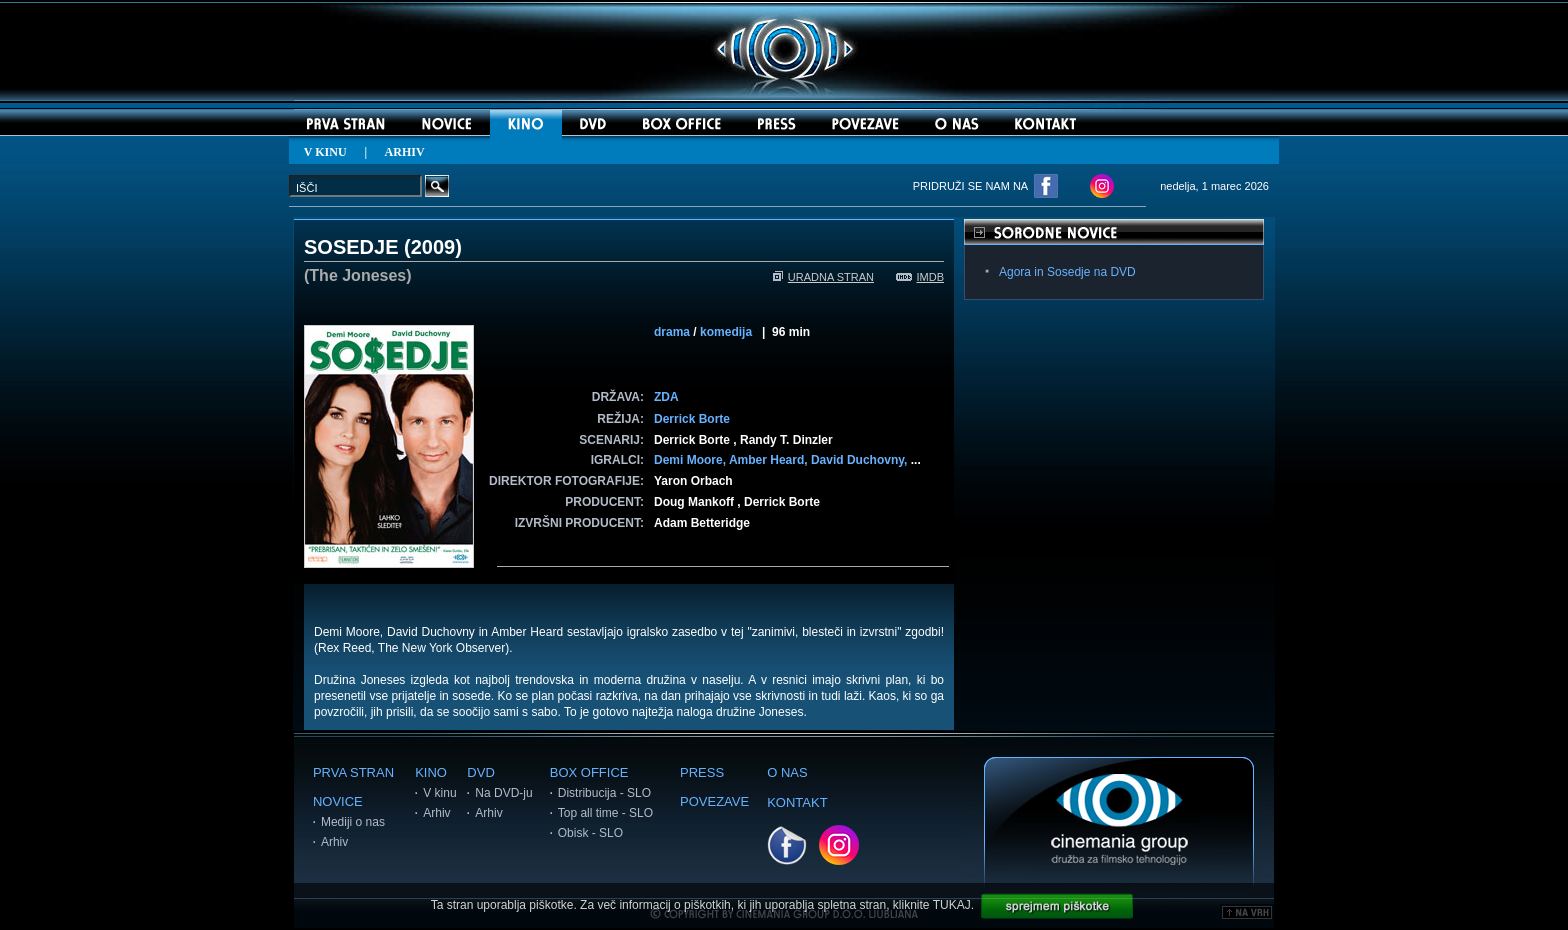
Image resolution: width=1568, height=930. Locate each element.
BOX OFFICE (589, 772)
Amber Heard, (770, 460)
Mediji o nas (353, 822)
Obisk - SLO (590, 833)
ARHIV (405, 152)
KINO (431, 772)
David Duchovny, (861, 460)
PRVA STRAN (353, 772)
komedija (726, 332)
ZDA (666, 397)
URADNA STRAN (823, 277)
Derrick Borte (692, 419)
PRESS (702, 772)
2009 (433, 247)
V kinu (439, 793)
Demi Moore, (691, 460)
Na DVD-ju (503, 793)
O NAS (787, 772)
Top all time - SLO (605, 813)
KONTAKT (797, 802)
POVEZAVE (714, 801)
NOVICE (338, 801)
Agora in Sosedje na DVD (1067, 272)
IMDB (920, 277)
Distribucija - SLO (604, 793)
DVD (480, 772)
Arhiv (334, 842)
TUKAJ (952, 905)
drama (672, 332)
